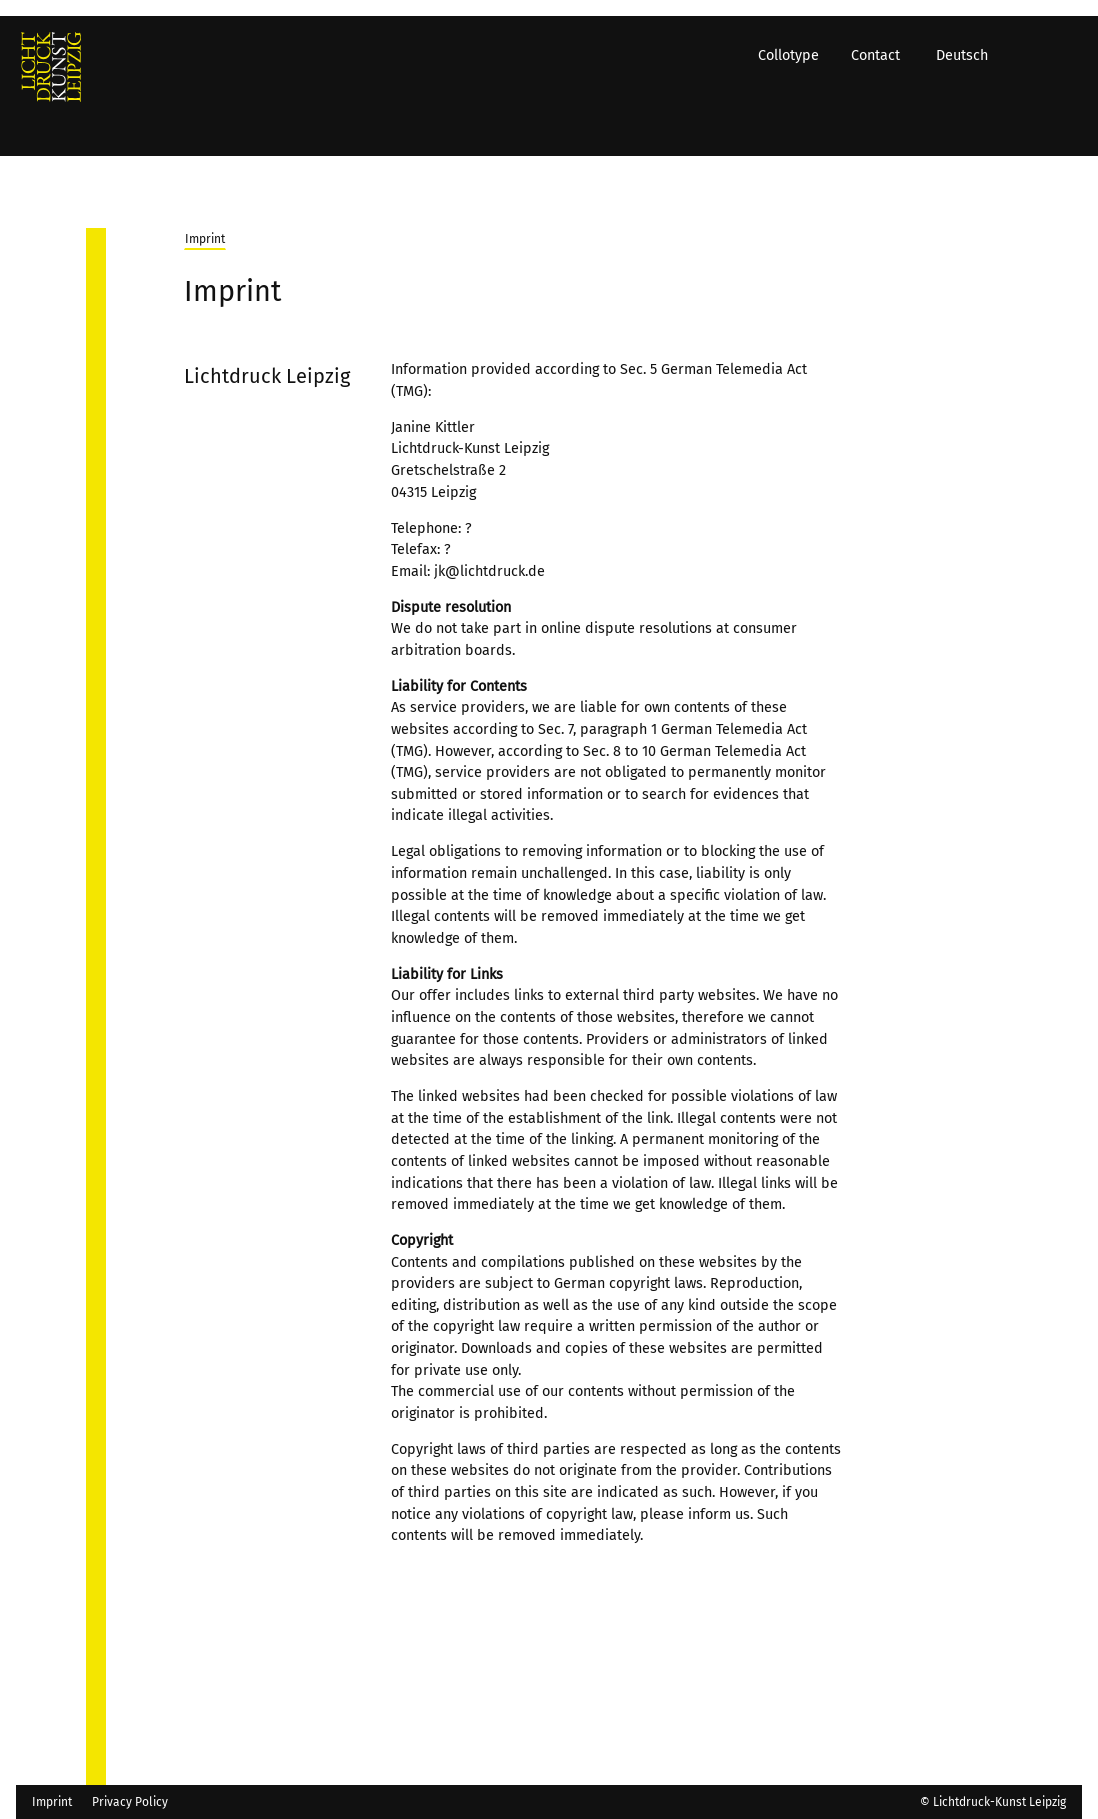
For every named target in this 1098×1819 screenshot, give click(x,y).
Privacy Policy (130, 1802)
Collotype (802, 126)
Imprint (205, 239)
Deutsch (976, 126)
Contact (889, 126)
